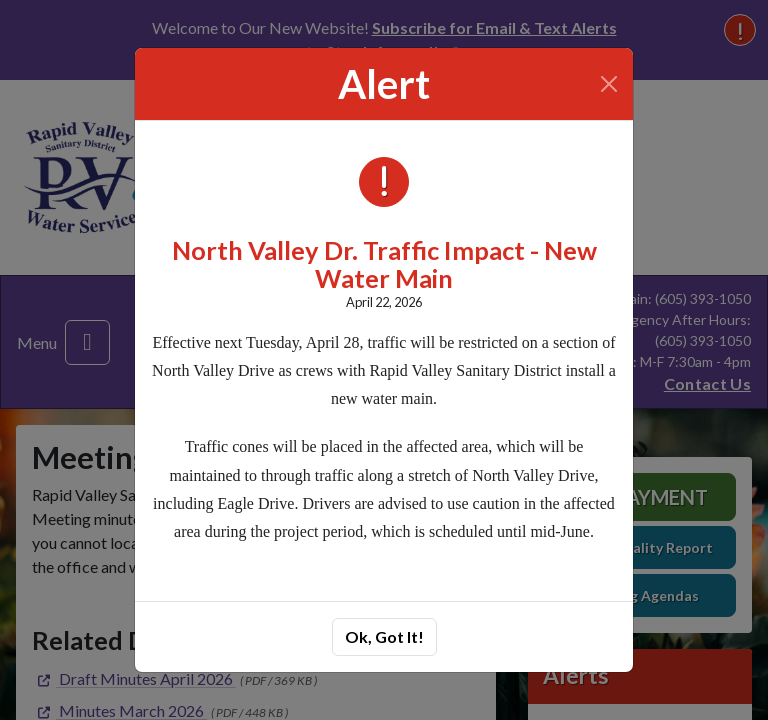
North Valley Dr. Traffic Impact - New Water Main (384, 264)
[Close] (609, 84)
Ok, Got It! (384, 636)
